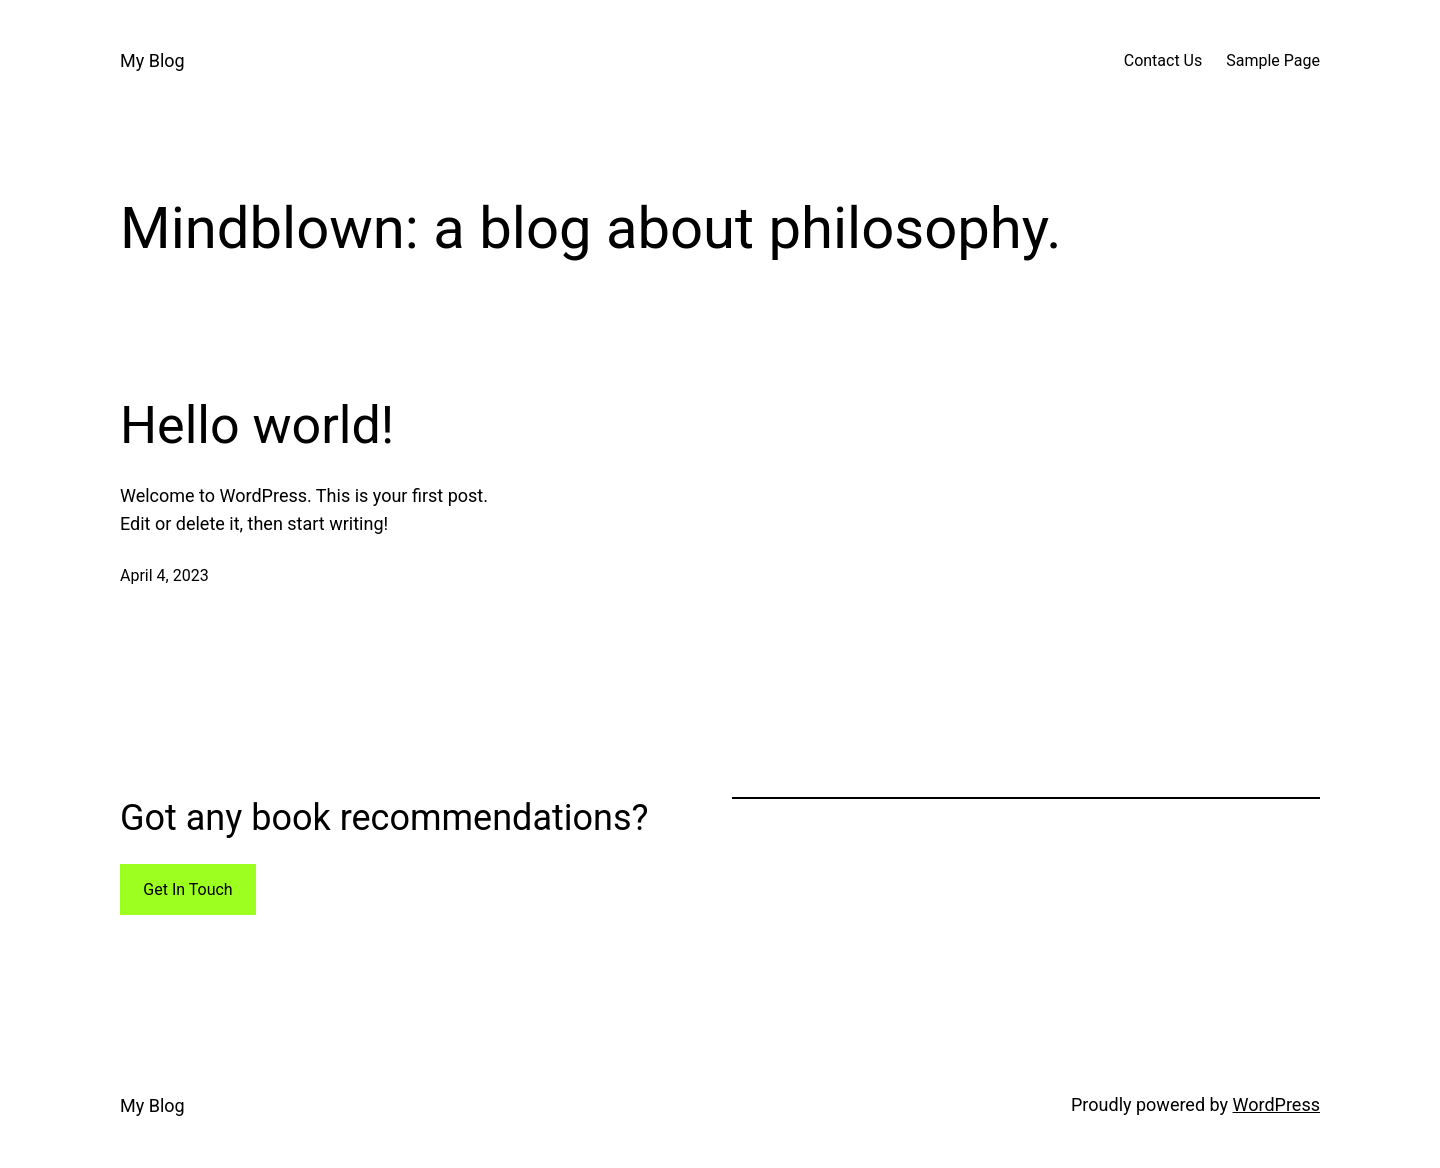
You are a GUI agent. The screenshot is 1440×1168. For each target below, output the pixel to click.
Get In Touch (187, 889)
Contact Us (1163, 60)
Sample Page (1273, 60)
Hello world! (257, 425)
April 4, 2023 (164, 575)
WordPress (1276, 1104)
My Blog (152, 60)
